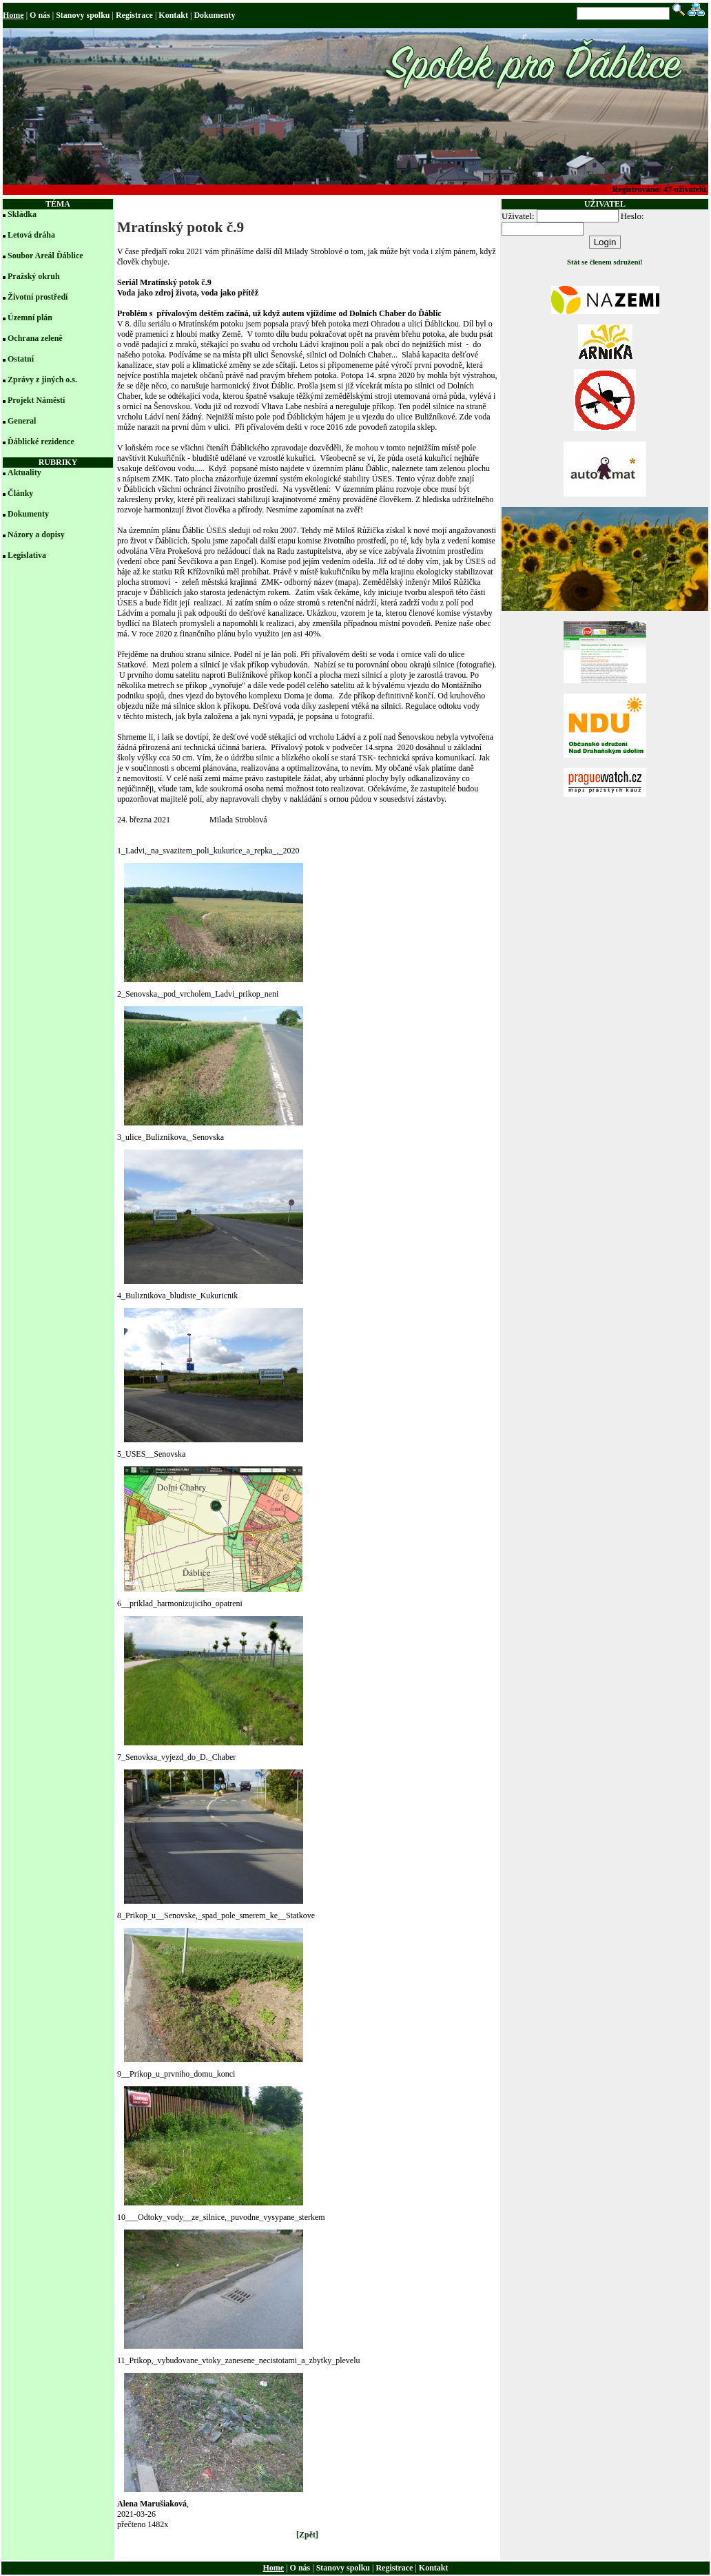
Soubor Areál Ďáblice (45, 255)
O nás (40, 15)
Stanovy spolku (83, 15)
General (22, 421)
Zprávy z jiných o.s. (42, 379)
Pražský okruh (34, 276)
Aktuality (24, 472)
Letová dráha (31, 235)
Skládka (22, 214)
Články (20, 493)
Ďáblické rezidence (41, 441)
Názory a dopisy (36, 534)
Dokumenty (214, 15)
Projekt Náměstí (36, 400)
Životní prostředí (38, 297)
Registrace (134, 15)
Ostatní (21, 359)
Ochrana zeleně (35, 338)
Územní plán (30, 317)
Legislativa (27, 555)
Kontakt (173, 15)
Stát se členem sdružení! (605, 262)
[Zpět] (307, 2534)
